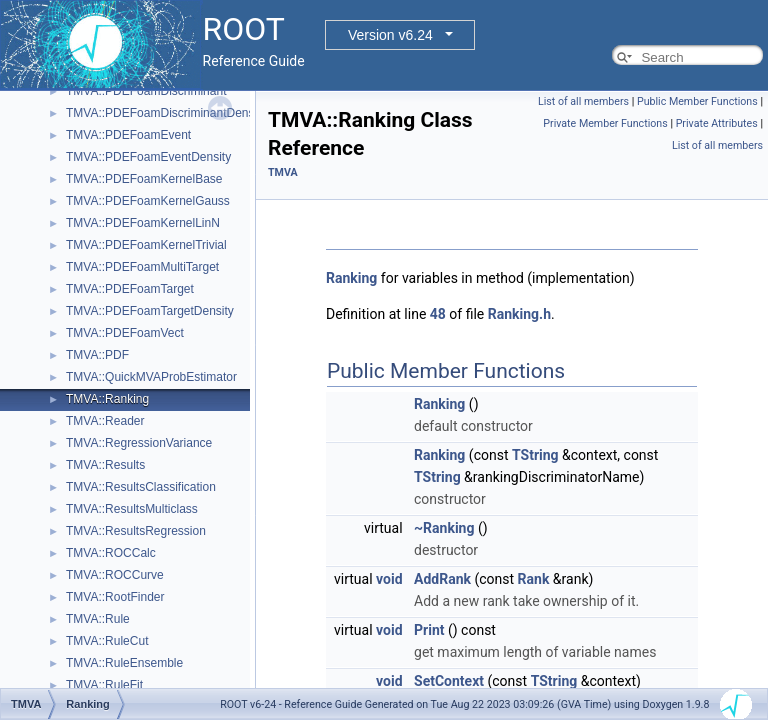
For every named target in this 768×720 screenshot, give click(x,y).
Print (429, 630)
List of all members (583, 101)
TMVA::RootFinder (115, 597)
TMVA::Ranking (107, 399)
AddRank (442, 579)
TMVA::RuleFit (104, 685)
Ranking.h (519, 314)
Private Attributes (717, 123)
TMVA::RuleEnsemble (124, 663)
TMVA (283, 172)
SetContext (449, 681)
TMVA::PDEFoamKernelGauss (148, 201)
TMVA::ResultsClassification (141, 487)
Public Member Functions (697, 101)
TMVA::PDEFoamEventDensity (148, 157)
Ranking (351, 278)
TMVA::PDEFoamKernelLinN (143, 223)
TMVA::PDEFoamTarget (130, 289)
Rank (534, 579)
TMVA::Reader (105, 421)
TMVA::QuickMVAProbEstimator (151, 377)
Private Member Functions (605, 123)
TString (535, 455)
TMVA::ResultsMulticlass (132, 509)
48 (438, 314)
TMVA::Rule (98, 619)
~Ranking (444, 528)
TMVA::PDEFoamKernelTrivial (146, 245)
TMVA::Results (105, 465)
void (389, 579)
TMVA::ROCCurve (115, 575)
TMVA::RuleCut (107, 641)
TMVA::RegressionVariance (139, 443)
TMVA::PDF (97, 355)
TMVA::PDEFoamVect (125, 333)
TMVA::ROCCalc (111, 553)
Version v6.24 (390, 35)
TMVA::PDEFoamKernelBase (144, 179)
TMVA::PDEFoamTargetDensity (150, 311)
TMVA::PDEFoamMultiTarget (142, 267)
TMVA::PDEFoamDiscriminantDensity (166, 113)
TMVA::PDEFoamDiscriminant (146, 91)
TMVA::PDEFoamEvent (128, 135)
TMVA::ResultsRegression (136, 531)
